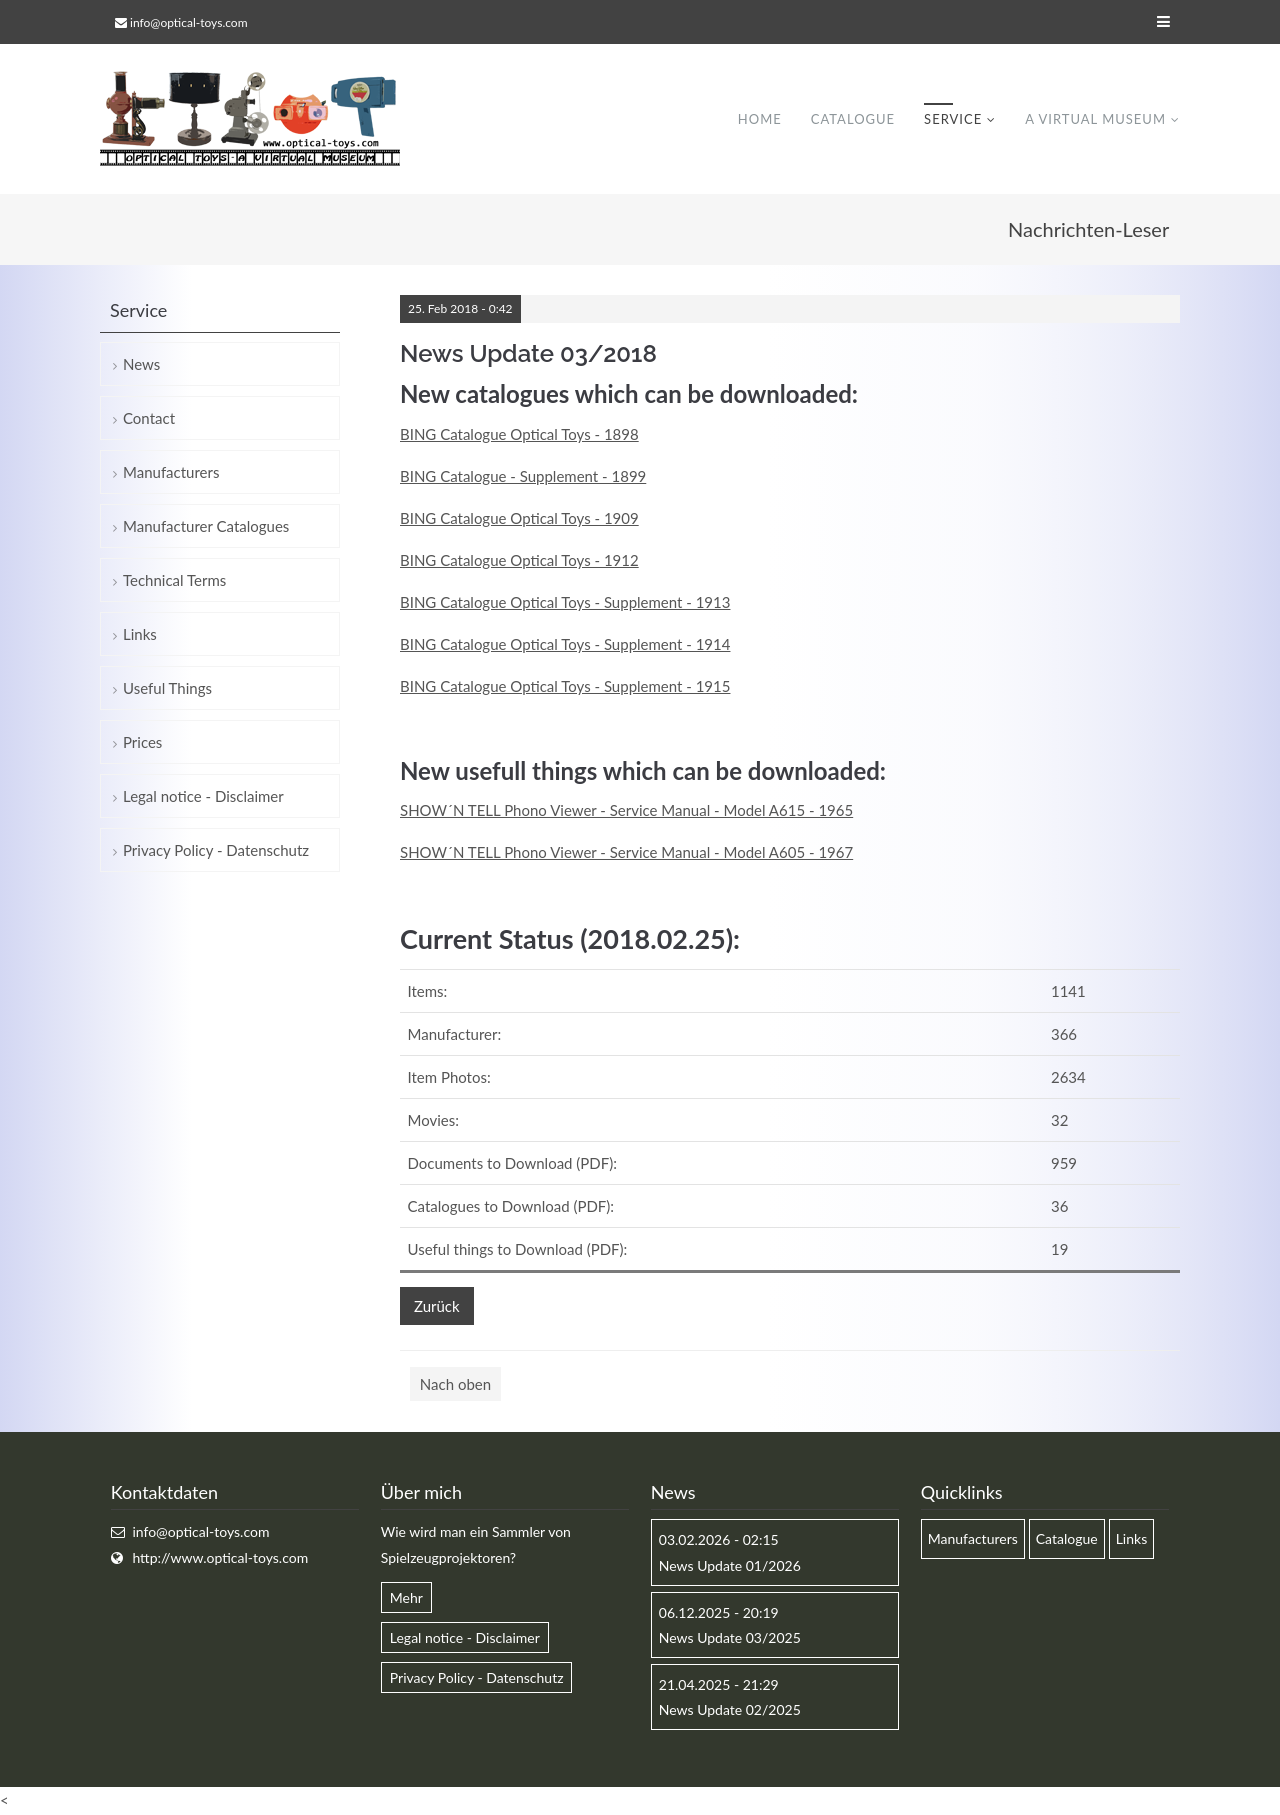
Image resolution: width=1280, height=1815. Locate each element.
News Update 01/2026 (730, 1565)
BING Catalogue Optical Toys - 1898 (519, 434)
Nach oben (455, 1384)
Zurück (437, 1306)
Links (140, 634)
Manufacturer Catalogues (206, 526)
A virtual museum (1095, 119)
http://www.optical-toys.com (220, 1557)
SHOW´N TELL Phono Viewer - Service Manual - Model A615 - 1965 (626, 810)
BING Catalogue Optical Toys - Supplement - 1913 (565, 602)
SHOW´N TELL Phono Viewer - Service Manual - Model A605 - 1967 (626, 852)
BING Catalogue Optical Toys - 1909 (519, 518)
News (141, 364)
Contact (149, 418)
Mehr (406, 1597)
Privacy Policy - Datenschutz (216, 850)
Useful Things (167, 688)
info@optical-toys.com (188, 22)
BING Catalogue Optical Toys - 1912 (519, 560)
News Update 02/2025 (730, 1709)
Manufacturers (171, 472)
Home (760, 119)
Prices (142, 742)
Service (953, 119)
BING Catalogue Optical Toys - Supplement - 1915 (565, 686)
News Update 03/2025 (730, 1637)
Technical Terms (174, 580)
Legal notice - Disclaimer (203, 796)
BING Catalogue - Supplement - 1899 (523, 476)
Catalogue (853, 119)
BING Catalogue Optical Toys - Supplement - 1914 (565, 644)
